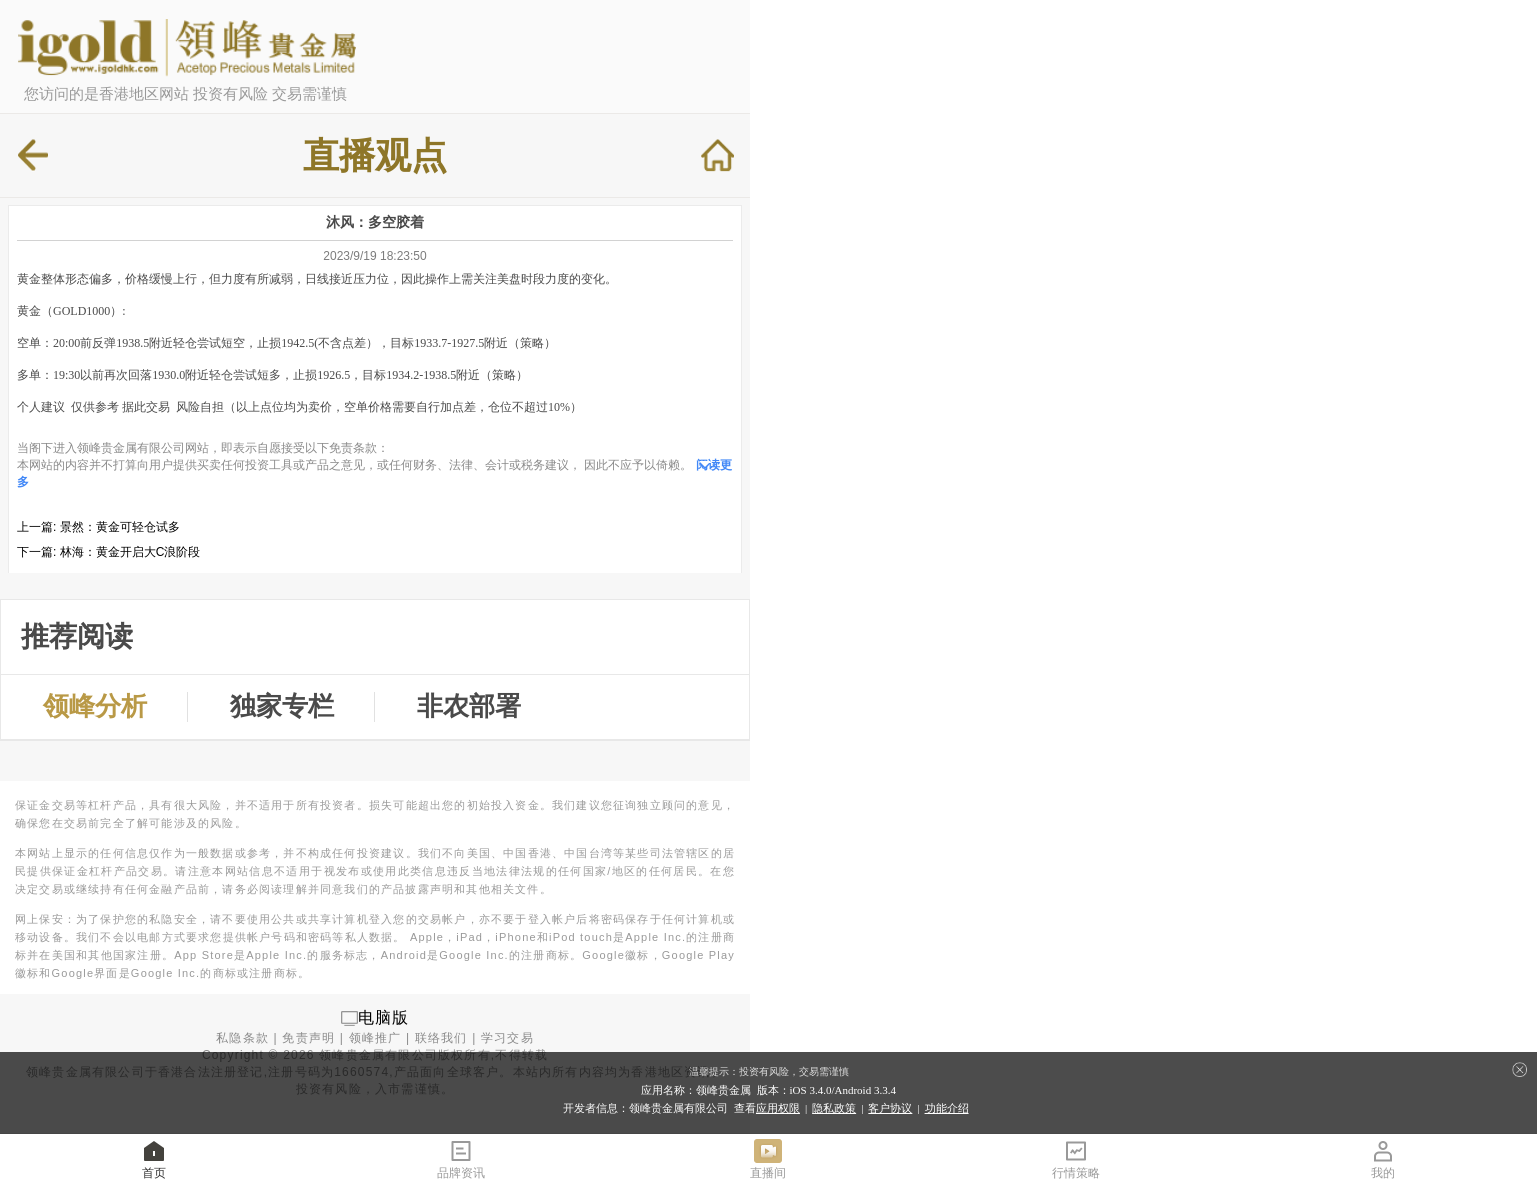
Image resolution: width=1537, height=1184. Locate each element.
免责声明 (308, 1038)
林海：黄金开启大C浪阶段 (130, 552)
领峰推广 (375, 1038)
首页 (154, 1158)
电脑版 (384, 1017)
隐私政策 (834, 1108)
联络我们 (441, 1038)
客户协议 (890, 1108)
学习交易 (507, 1038)
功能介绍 (947, 1108)
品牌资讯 (461, 1158)
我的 (1383, 1158)
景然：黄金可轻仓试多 (120, 527)
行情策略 (1076, 1158)
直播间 (768, 1158)
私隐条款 (242, 1038)
